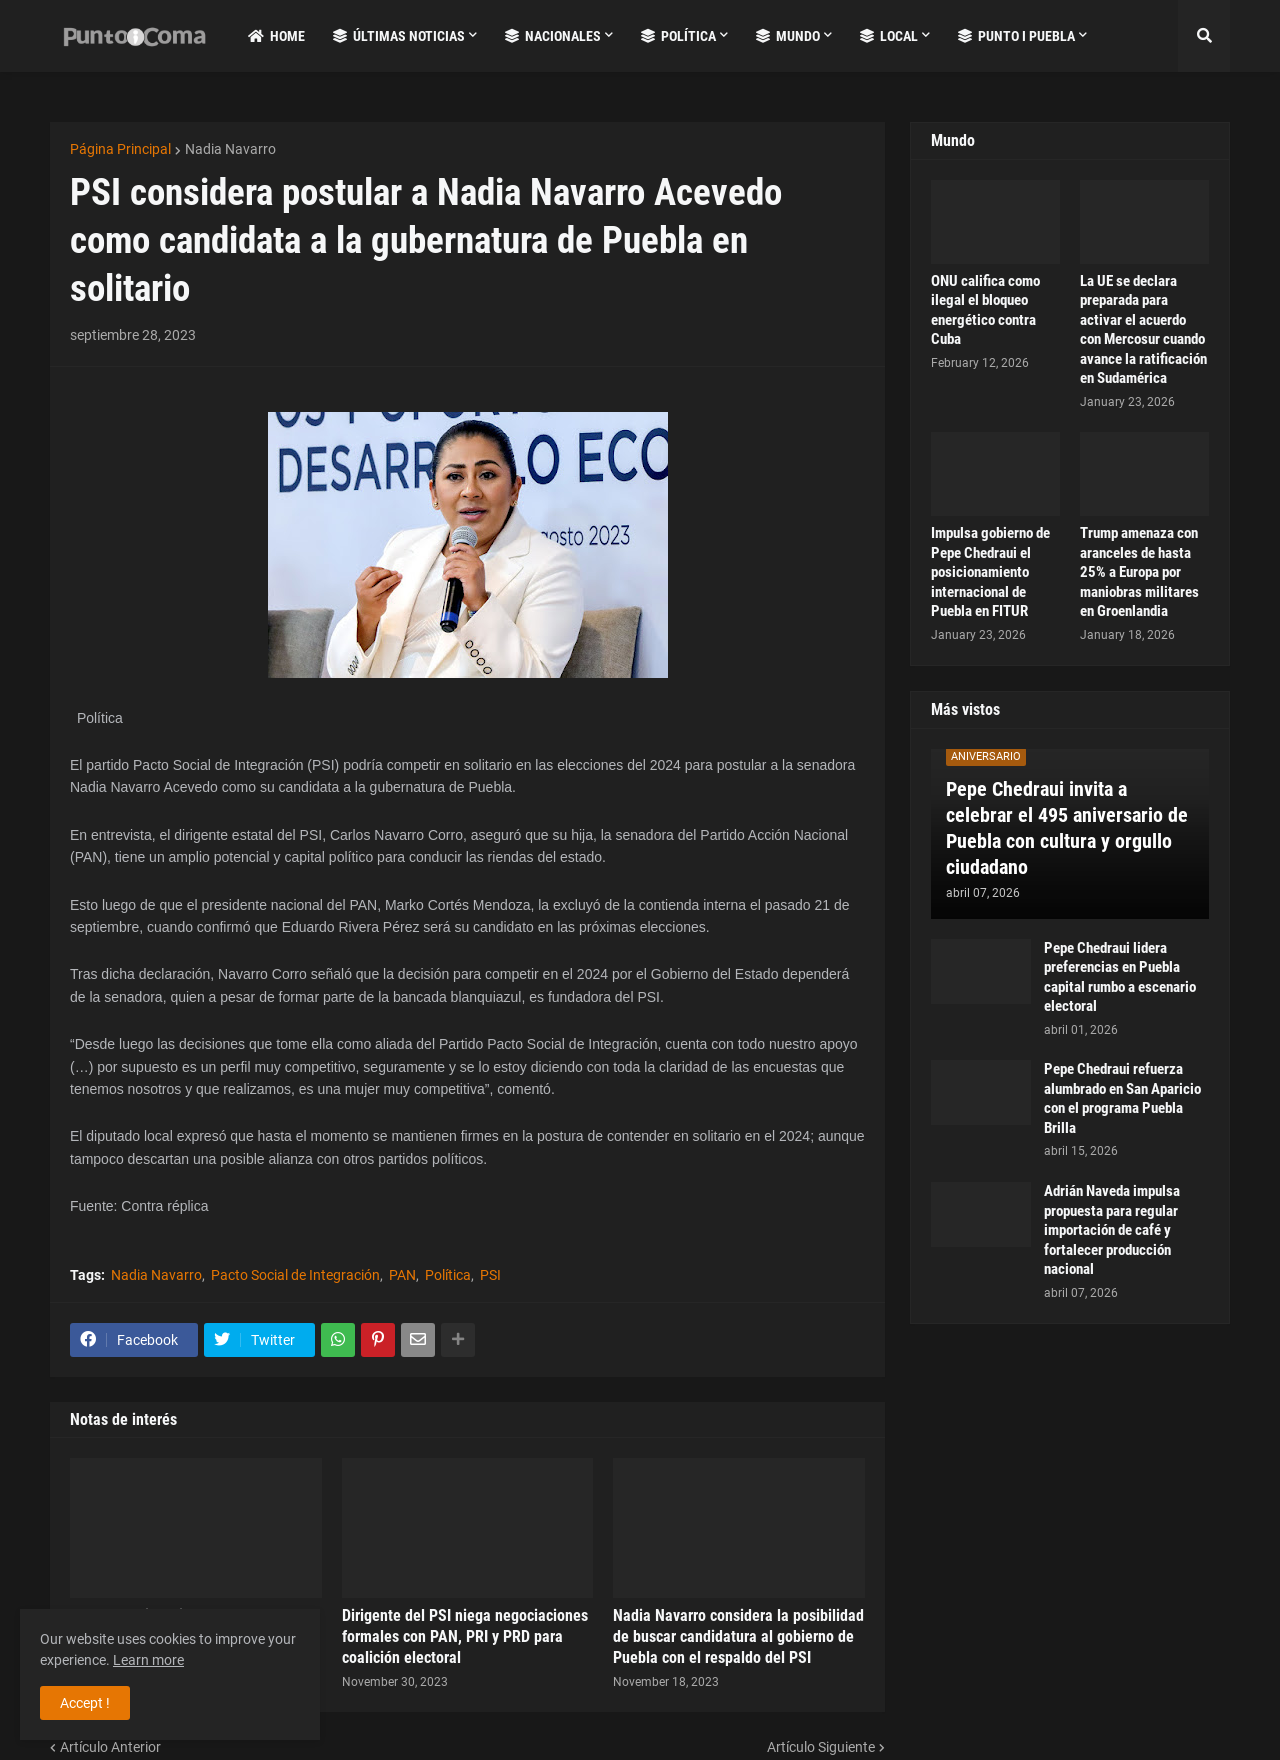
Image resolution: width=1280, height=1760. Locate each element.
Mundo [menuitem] (788, 36)
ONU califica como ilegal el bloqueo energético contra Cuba (985, 310)
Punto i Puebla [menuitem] (1016, 36)
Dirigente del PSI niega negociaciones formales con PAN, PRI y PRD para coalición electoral (465, 1636)
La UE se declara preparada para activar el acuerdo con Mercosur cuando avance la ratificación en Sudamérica (1143, 330)
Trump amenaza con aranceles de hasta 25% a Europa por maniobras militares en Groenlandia (1139, 572)
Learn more (148, 1660)
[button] (1204, 36)
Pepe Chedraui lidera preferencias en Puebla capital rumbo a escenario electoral (1120, 977)
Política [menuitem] (678, 36)
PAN (402, 1275)
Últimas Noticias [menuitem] (399, 36)
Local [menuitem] (889, 36)
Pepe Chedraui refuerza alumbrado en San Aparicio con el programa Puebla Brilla (1122, 1098)
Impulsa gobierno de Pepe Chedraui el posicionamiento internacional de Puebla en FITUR (990, 572)
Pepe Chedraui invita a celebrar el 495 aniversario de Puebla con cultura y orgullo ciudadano (1067, 828)
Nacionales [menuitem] (553, 36)
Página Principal (120, 149)
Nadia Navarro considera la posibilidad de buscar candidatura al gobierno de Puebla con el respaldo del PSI (738, 1636)
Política (448, 1275)
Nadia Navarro (230, 149)
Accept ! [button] (85, 1703)
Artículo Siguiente (821, 1747)
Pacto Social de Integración (295, 1275)
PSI (490, 1275)
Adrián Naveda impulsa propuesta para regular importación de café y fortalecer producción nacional (1112, 1230)
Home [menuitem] (276, 36)
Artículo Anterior (110, 1747)
